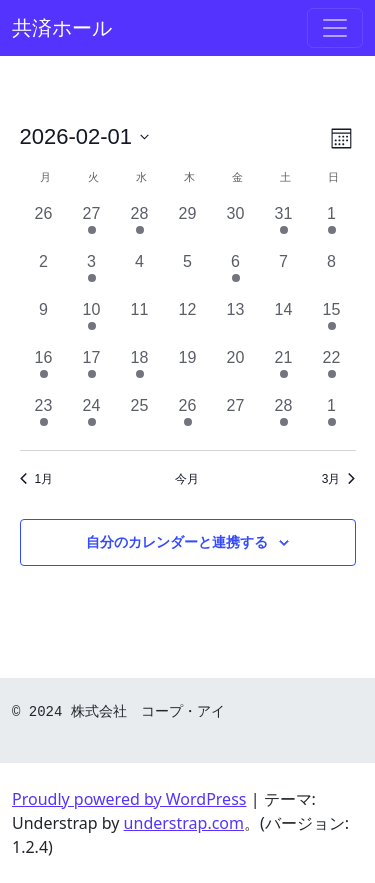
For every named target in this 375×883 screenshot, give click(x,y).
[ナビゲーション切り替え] (335, 28)
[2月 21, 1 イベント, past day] (284, 370)
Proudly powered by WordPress (129, 799)
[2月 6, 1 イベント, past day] (236, 274)
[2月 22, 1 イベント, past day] (332, 370)
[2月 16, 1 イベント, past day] (44, 370)
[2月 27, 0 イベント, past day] (236, 418)
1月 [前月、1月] (37, 479)
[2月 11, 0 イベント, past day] (140, 322)
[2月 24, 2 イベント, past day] (92, 418)
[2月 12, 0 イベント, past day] (188, 322)
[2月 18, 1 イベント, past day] (140, 370)
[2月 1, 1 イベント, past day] (332, 226)
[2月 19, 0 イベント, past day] (188, 370)
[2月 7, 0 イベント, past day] (284, 274)
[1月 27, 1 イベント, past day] (92, 226)
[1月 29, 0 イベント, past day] (188, 226)
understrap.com (184, 823)
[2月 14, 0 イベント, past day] (284, 322)
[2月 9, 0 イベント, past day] (44, 322)
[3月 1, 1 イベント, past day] (332, 418)
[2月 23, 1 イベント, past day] (44, 418)
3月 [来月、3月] (339, 479)
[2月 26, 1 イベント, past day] (188, 418)
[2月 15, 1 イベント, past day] (332, 322)
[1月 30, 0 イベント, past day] (236, 226)
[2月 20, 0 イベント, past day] (236, 370)
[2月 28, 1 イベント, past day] (284, 418)
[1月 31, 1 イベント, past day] (284, 226)
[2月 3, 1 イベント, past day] (92, 274)
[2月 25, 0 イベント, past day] (140, 418)
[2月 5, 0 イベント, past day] (188, 274)
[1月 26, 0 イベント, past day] (44, 226)
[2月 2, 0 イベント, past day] (44, 274)
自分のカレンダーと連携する (177, 542)
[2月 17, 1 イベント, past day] (92, 370)
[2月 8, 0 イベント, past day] (332, 274)
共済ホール (62, 27)
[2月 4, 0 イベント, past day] (140, 274)
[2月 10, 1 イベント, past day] (92, 322)
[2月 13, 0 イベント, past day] (236, 322)
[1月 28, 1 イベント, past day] (140, 226)
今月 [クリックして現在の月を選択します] (187, 479)
